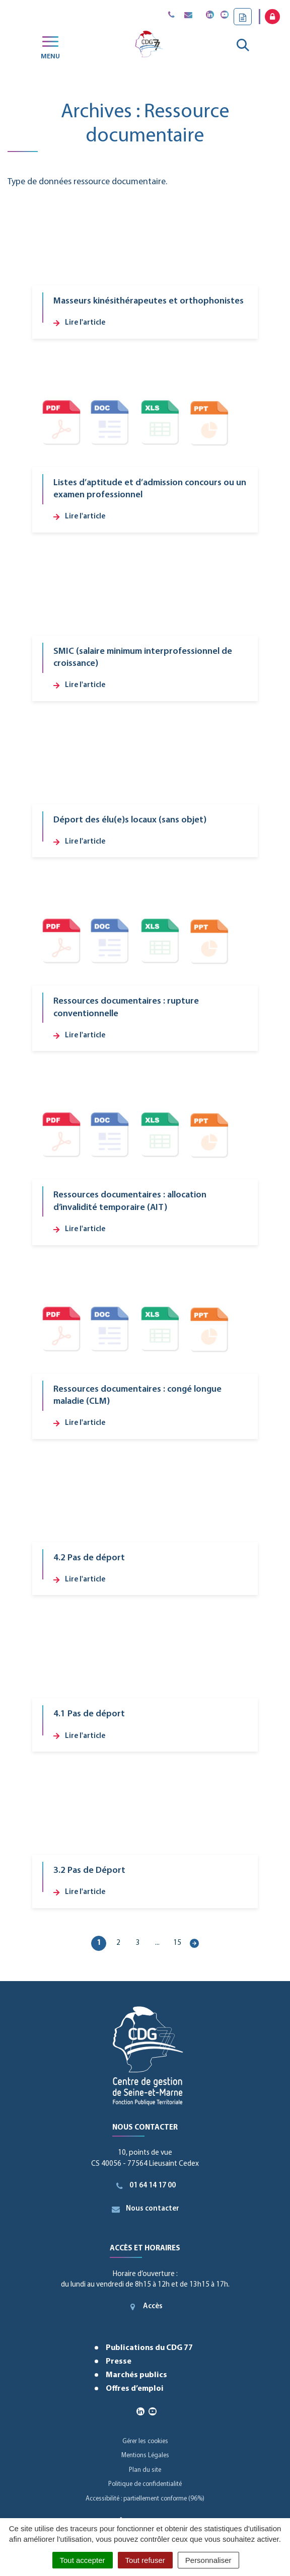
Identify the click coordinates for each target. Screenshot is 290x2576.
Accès (145, 2307)
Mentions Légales (145, 2455)
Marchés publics (136, 2375)
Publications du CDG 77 (149, 2348)
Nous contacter (145, 2209)
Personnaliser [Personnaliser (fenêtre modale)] (208, 2560)
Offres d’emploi (135, 2389)
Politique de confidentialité (145, 2484)
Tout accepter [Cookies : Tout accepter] (82, 2560)
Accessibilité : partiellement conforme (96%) (145, 2498)
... (157, 1943)
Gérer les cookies (145, 2441)
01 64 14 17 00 (145, 2186)
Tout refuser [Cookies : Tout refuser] (145, 2560)
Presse (118, 2362)
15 (177, 1943)
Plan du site (145, 2470)
